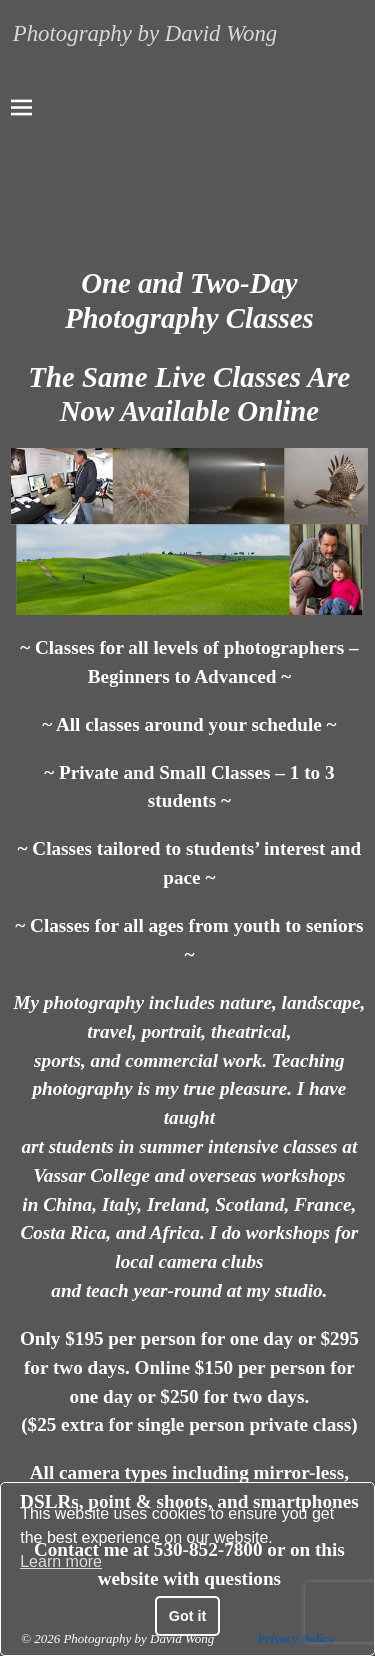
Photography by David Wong (145, 33)
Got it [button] (188, 1616)
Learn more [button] (61, 1561)
